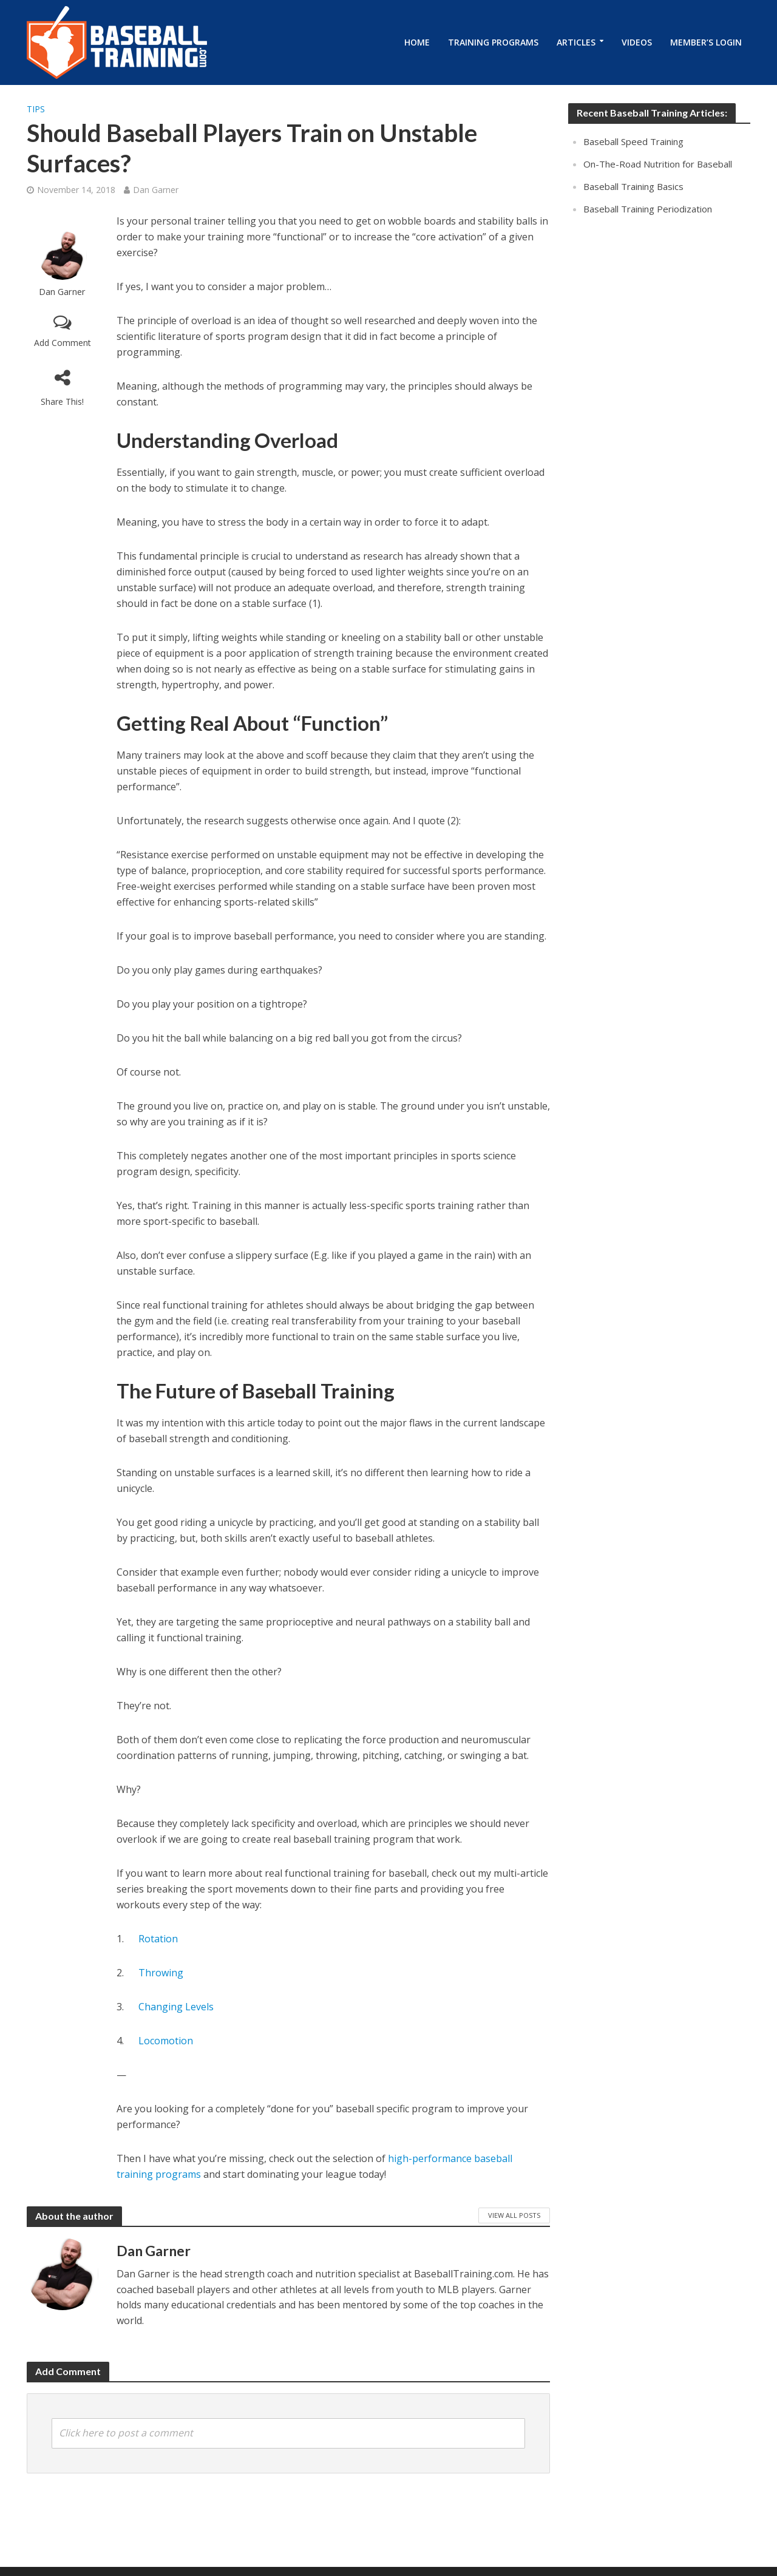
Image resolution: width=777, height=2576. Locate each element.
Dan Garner (155, 189)
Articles (576, 42)
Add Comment (62, 342)
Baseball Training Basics (633, 186)
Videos (637, 42)
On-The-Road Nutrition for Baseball (657, 164)
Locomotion (164, 2040)
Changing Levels (175, 2006)
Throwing (159, 1972)
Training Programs (493, 42)
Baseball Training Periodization (647, 209)
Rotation (157, 1938)
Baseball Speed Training (633, 141)
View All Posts (514, 2215)
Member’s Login (706, 42)
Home (417, 42)
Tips (36, 109)
